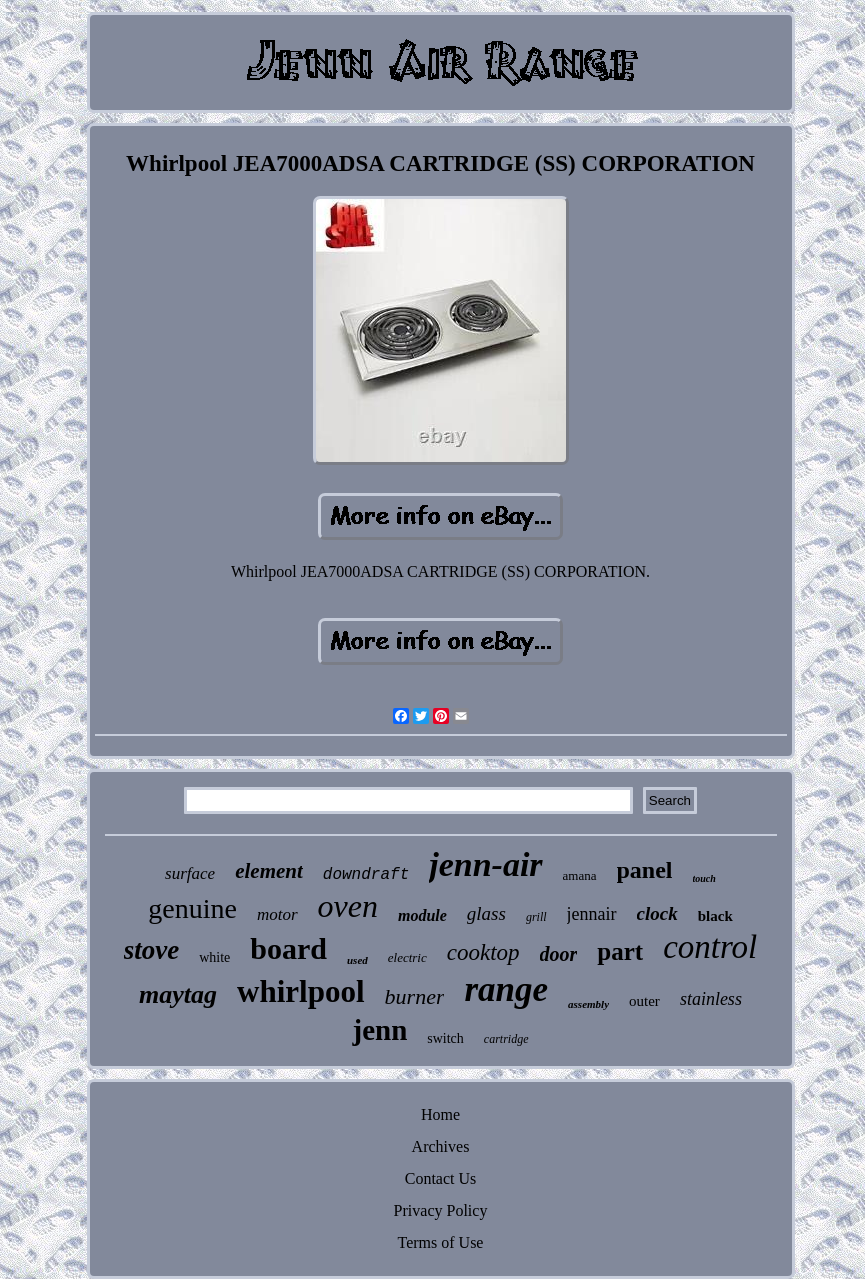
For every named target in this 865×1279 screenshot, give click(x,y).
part (620, 951)
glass (486, 913)
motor (277, 914)
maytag (178, 994)
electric (407, 957)
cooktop (483, 952)
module (422, 915)
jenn (379, 1030)
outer (644, 1001)
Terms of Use (441, 1242)
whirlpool (300, 991)
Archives (441, 1146)
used (357, 960)
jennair (592, 914)
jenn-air (485, 864)
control (710, 947)
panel (645, 870)
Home (440, 1114)
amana (580, 875)
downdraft (366, 875)
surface (190, 873)
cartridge (506, 1039)
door (559, 954)
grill (536, 917)
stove (151, 950)
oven (348, 906)
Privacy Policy (441, 1210)
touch (704, 878)
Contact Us (441, 1178)
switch (445, 1038)
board (288, 948)
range (506, 989)
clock (657, 913)
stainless (711, 999)
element (269, 871)
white (214, 957)
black (715, 916)
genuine (192, 908)
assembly (588, 1004)
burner (415, 996)
